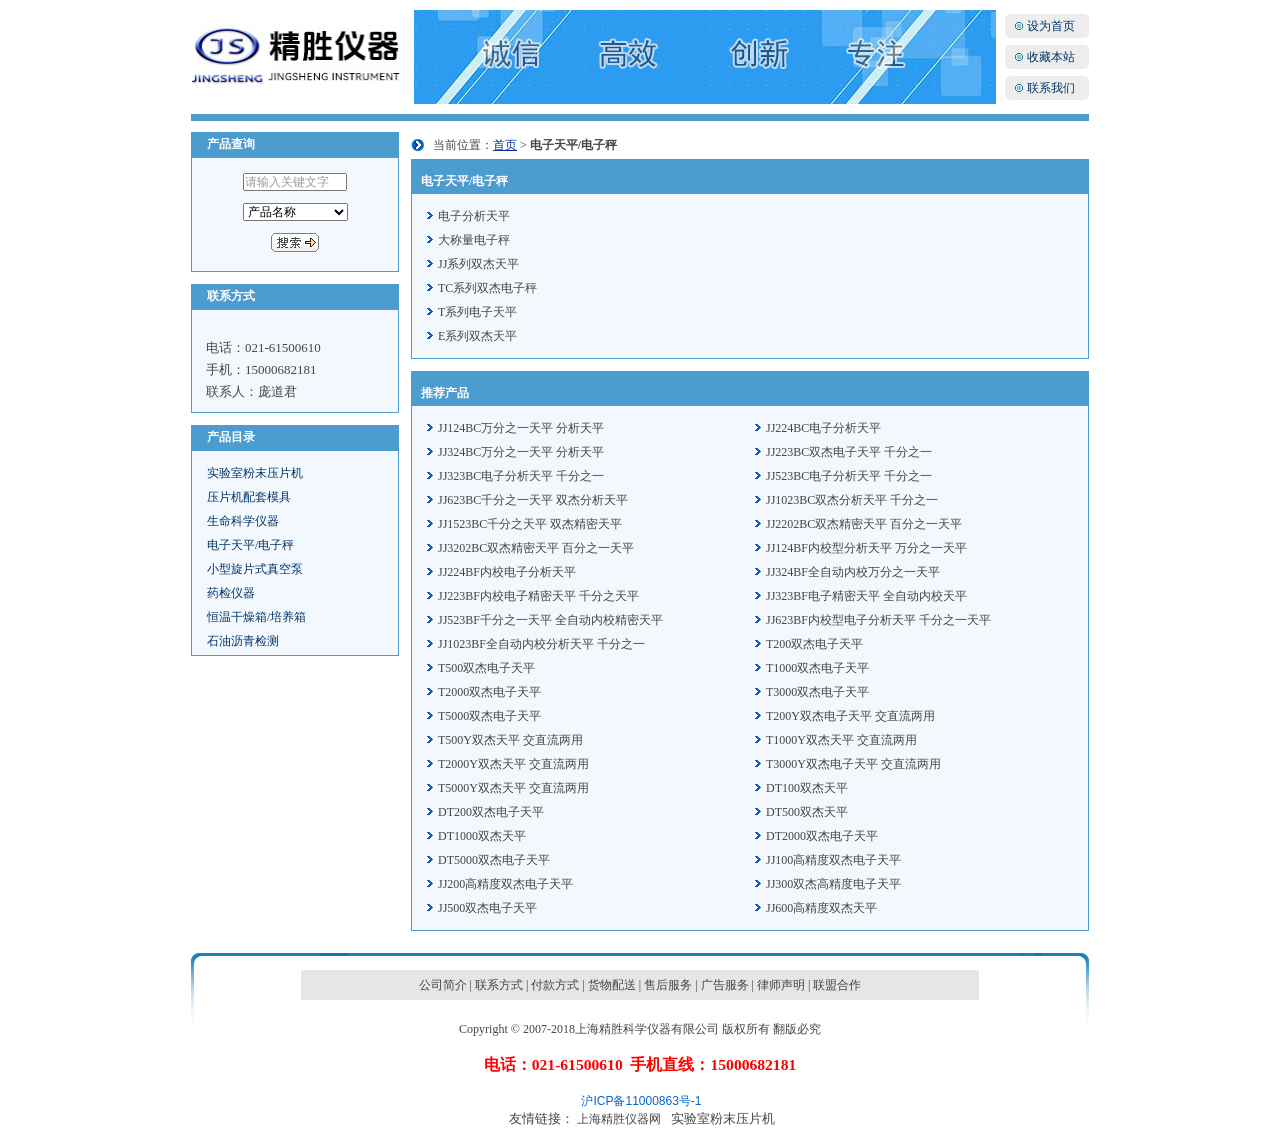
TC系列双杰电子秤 (487, 288)
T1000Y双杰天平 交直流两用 (841, 740)
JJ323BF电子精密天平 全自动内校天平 (866, 596)
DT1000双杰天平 (482, 836)
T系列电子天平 (477, 312)
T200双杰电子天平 (814, 644)
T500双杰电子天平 (486, 668)
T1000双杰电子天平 (817, 668)
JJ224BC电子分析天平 (823, 428)
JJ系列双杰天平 (478, 264)
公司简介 (443, 985)
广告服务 (725, 985)
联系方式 (499, 985)
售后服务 (668, 985)
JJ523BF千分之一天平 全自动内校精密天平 (550, 620)
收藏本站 (1051, 57)
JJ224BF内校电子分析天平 (507, 572)
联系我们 (1051, 88)
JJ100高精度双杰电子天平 (833, 860)
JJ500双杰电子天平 (487, 908)
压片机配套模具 (249, 497)
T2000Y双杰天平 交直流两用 (513, 764)
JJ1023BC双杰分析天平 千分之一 (852, 500)
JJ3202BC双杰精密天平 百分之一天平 (536, 548)
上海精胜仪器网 (619, 1119)
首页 (505, 145)
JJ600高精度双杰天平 (821, 908)
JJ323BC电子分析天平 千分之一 (521, 476)
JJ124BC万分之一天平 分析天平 (521, 428)
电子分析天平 (474, 216)
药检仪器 (231, 593)
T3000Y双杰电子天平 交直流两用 (853, 764)
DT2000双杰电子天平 (822, 836)
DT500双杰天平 (807, 812)
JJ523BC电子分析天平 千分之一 (849, 476)
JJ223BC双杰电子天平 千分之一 (849, 452)
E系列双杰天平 (477, 336)
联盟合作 (837, 985)
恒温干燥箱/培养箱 (256, 617)
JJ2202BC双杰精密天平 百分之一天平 (864, 524)
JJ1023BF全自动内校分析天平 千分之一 (541, 644)
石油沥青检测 (243, 641)
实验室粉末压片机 (255, 473)
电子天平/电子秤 (250, 545)
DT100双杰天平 (807, 788)
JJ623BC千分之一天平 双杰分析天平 (533, 500)
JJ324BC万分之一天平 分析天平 (521, 452)
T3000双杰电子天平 (817, 692)
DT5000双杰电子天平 (494, 860)
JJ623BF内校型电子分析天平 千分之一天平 (878, 620)
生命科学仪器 (243, 521)
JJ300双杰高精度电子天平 (833, 884)
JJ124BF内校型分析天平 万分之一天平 (866, 548)
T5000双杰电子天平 (489, 716)
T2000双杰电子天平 (489, 692)
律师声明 (781, 985)
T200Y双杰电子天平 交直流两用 (850, 716)
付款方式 (555, 985)
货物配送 (612, 985)
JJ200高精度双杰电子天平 (505, 884)
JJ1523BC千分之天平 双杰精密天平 (530, 524)
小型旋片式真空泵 (255, 569)
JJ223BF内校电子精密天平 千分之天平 (538, 596)
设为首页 (1051, 26)
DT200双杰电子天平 (491, 812)
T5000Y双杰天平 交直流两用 (513, 788)
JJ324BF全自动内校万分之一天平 (853, 572)
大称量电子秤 (474, 240)
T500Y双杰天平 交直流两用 (510, 740)
